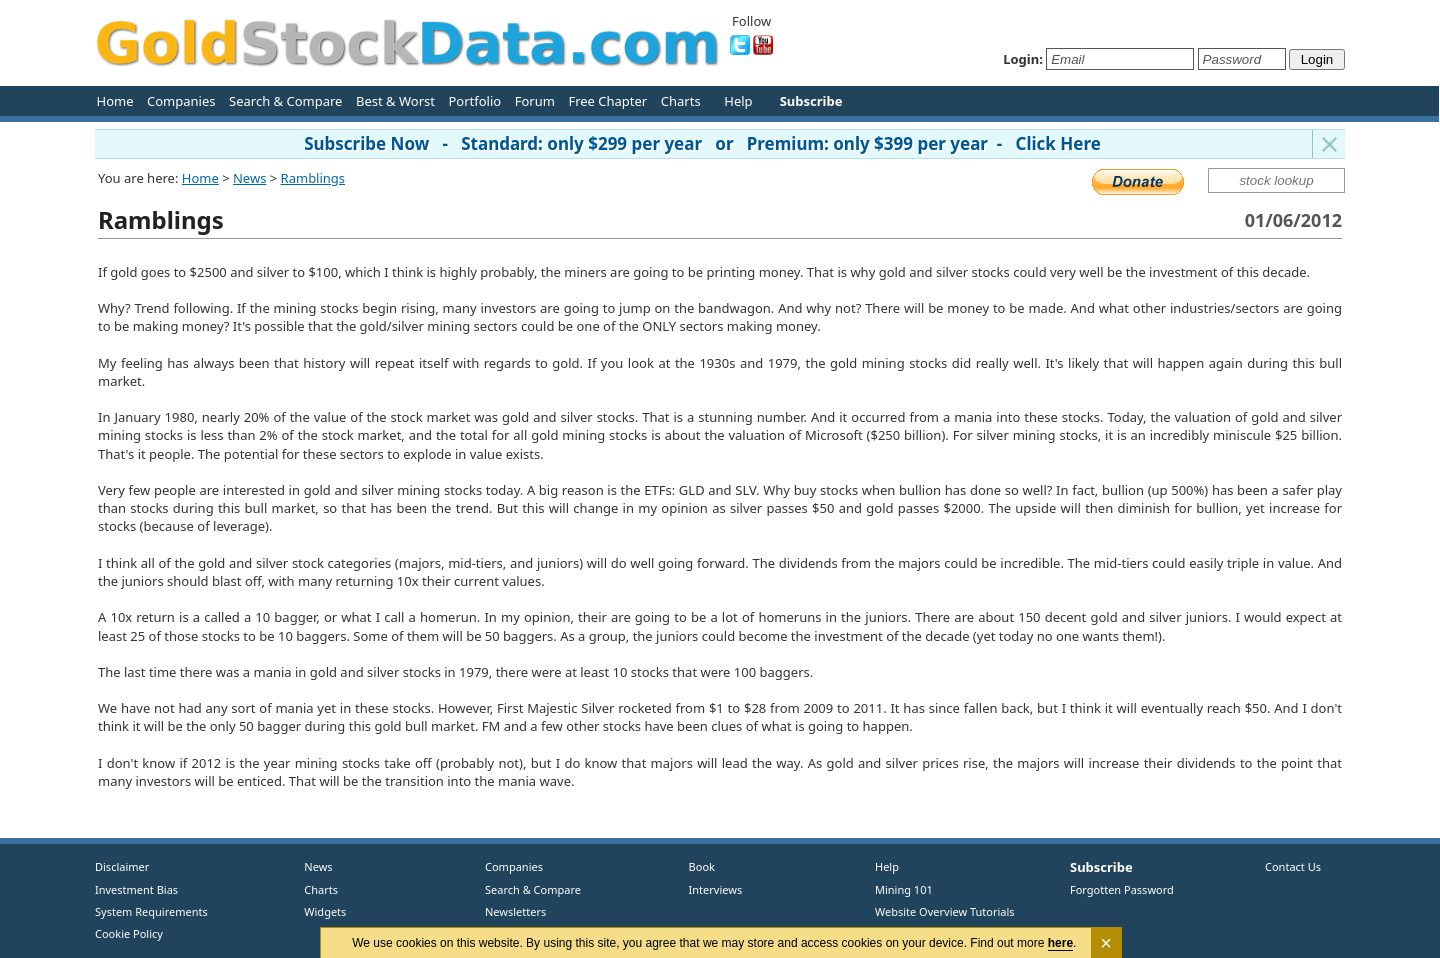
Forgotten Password (1122, 889)
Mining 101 (904, 889)
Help (738, 101)
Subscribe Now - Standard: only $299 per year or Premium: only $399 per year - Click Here (702, 143)
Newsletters (515, 911)
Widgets (318, 911)
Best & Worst (395, 101)
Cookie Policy (129, 933)
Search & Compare (285, 101)
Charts (681, 101)
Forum (535, 101)
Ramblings (313, 178)
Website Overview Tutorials (945, 911)
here (1060, 943)
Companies (181, 101)
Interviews (711, 889)
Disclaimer (122, 866)
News (249, 178)
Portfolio (474, 101)
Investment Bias (136, 889)
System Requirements (151, 911)
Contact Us (1293, 866)
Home (115, 101)
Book (697, 866)
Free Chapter (607, 101)
